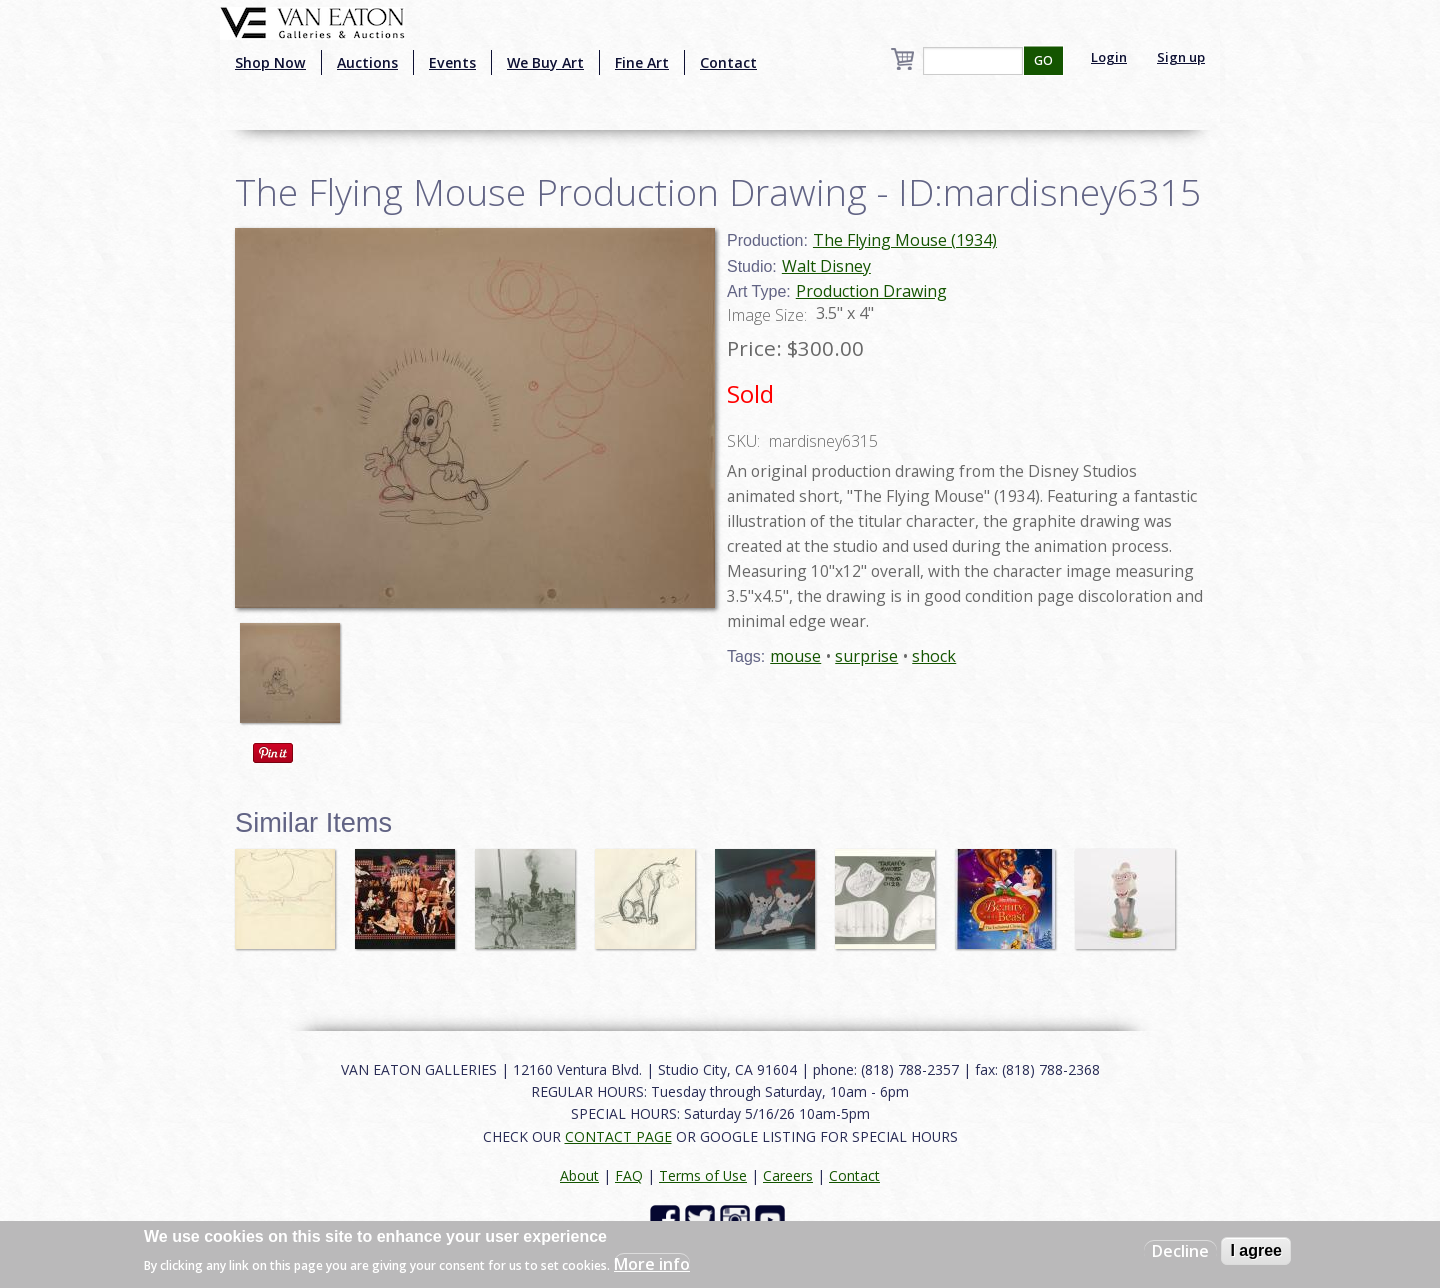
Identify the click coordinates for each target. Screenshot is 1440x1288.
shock (934, 656)
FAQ (629, 1175)
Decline (1180, 1251)
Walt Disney (826, 266)
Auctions (367, 62)
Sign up (1181, 57)
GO (1043, 60)
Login (1109, 57)
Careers (788, 1175)
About (579, 1175)
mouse (795, 656)
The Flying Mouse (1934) (905, 240)
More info (652, 1264)
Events (452, 62)
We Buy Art (545, 62)
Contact (728, 62)
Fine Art (642, 62)
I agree (1256, 1250)
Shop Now (270, 62)
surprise (866, 656)
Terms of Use (703, 1175)
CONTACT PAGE (618, 1136)
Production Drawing (871, 291)
